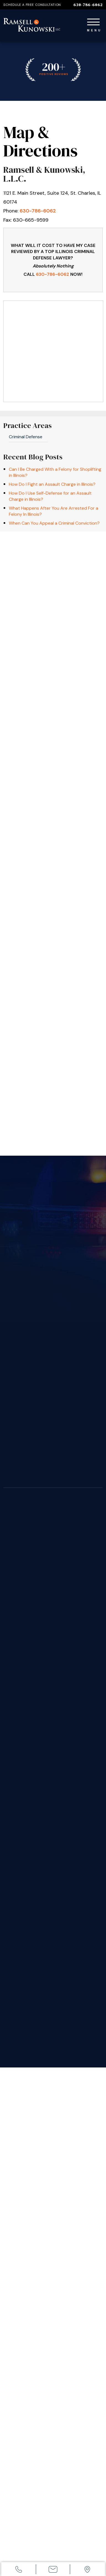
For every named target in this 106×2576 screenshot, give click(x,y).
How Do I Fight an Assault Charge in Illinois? (52, 484)
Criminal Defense (25, 437)
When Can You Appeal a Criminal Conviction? (54, 523)
